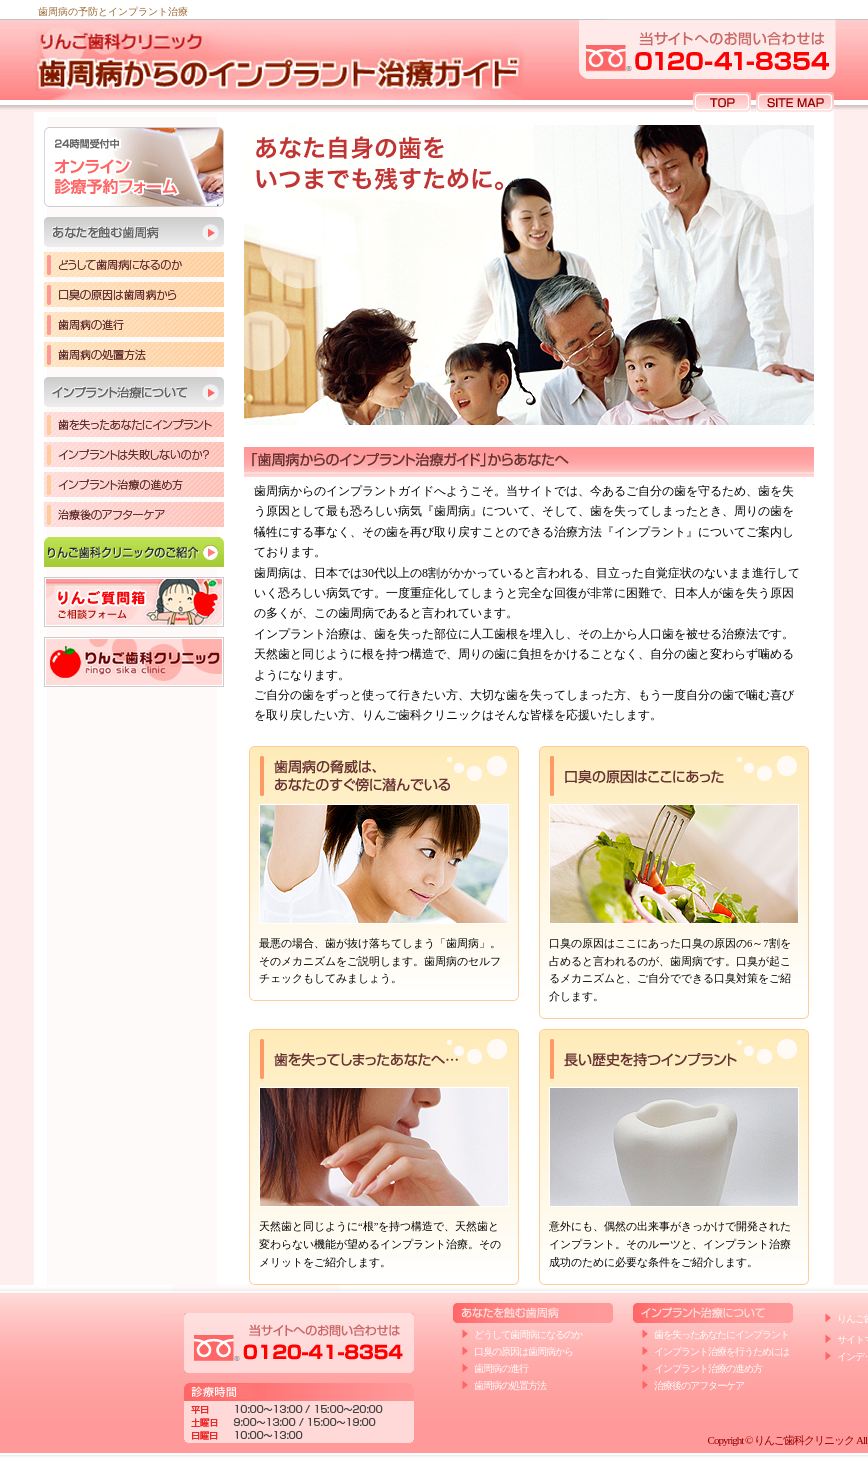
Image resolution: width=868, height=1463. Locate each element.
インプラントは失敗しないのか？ (134, 454)
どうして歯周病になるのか (134, 264)
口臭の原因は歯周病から (134, 294)
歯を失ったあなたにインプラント (134, 424)
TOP (722, 102)
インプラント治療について (134, 392)
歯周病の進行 (134, 324)
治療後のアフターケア (134, 514)
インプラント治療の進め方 (134, 484)
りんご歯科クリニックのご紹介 (134, 552)
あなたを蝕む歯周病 (134, 232)
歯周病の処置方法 (134, 354)
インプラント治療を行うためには (721, 1351)
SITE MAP (795, 102)
